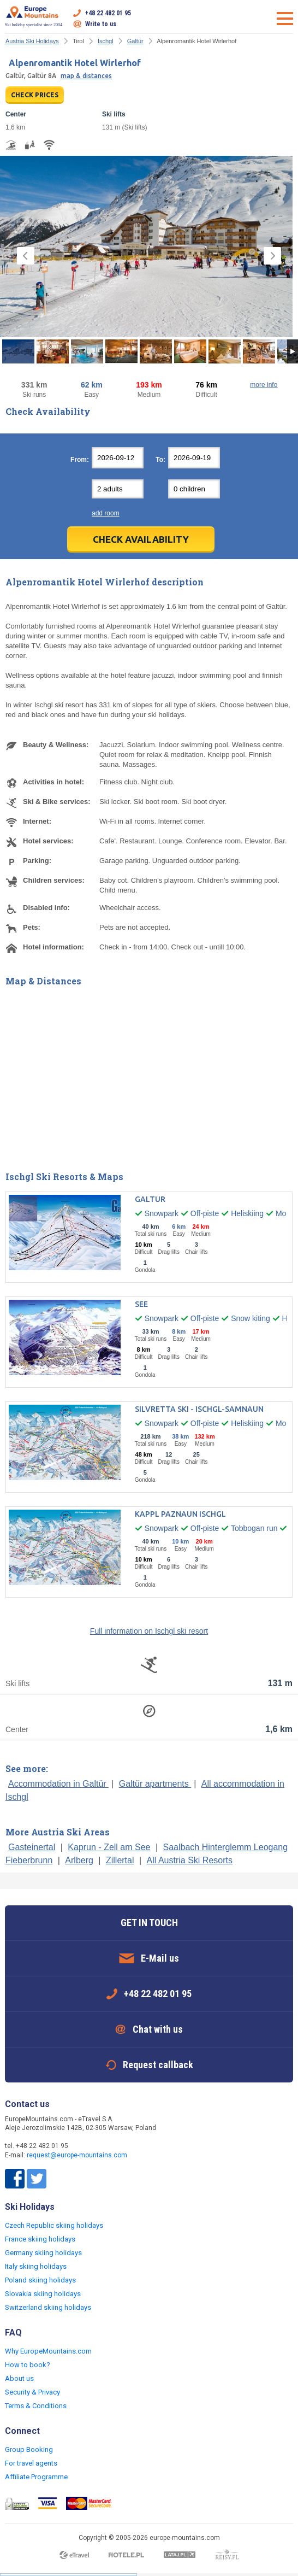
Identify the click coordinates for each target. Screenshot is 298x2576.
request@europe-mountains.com (77, 2155)
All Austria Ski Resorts (190, 1860)
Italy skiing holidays (36, 2266)
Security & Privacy (32, 2392)
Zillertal (120, 1860)
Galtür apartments (155, 1783)
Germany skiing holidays (43, 2253)
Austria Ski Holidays (32, 41)
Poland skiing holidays (40, 2280)
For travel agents (31, 2463)
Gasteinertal (31, 1847)
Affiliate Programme (36, 2477)
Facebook (15, 2178)
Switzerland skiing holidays (48, 2307)
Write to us (100, 24)
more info (263, 385)
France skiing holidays (40, 2239)
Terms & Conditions (36, 2406)
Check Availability (141, 539)
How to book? (27, 2365)
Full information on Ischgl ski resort (149, 1631)
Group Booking (29, 2449)
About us (19, 2378)
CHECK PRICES (34, 94)
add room (106, 513)
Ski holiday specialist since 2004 (33, 16)
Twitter (36, 2178)
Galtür (135, 41)
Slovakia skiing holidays (43, 2294)
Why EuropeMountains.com (48, 2351)
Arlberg (79, 1860)
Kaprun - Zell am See (109, 1847)
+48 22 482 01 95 (108, 13)
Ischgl (106, 41)
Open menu (285, 18)
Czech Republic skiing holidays (54, 2225)
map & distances (86, 75)
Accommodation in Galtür (58, 1783)
